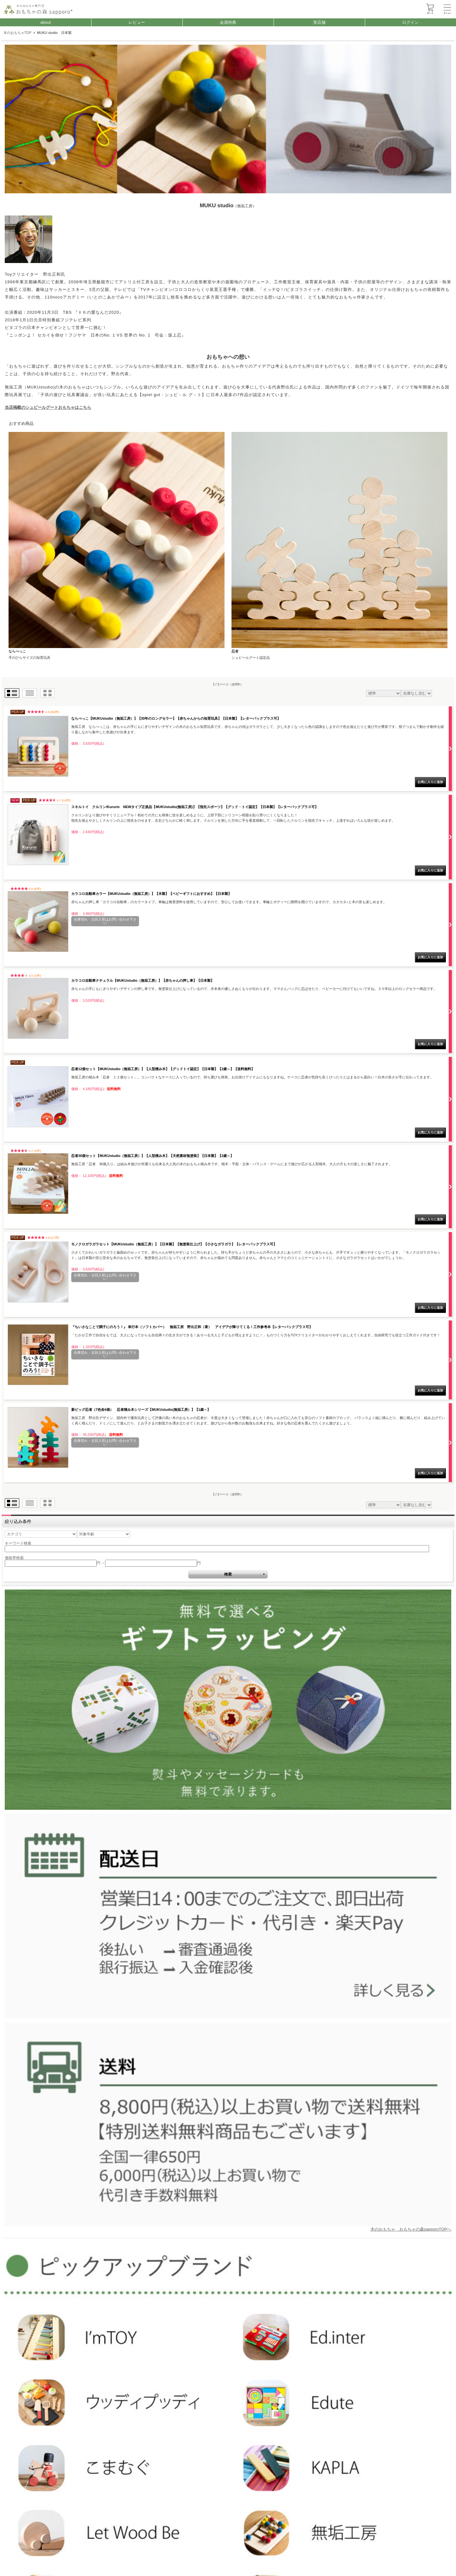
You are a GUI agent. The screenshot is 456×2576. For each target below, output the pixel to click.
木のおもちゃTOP (17, 33)
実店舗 (319, 22)
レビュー (137, 22)
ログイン (410, 22)
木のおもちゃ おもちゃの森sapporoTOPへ (410, 2229)
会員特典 (228, 22)
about (45, 22)
